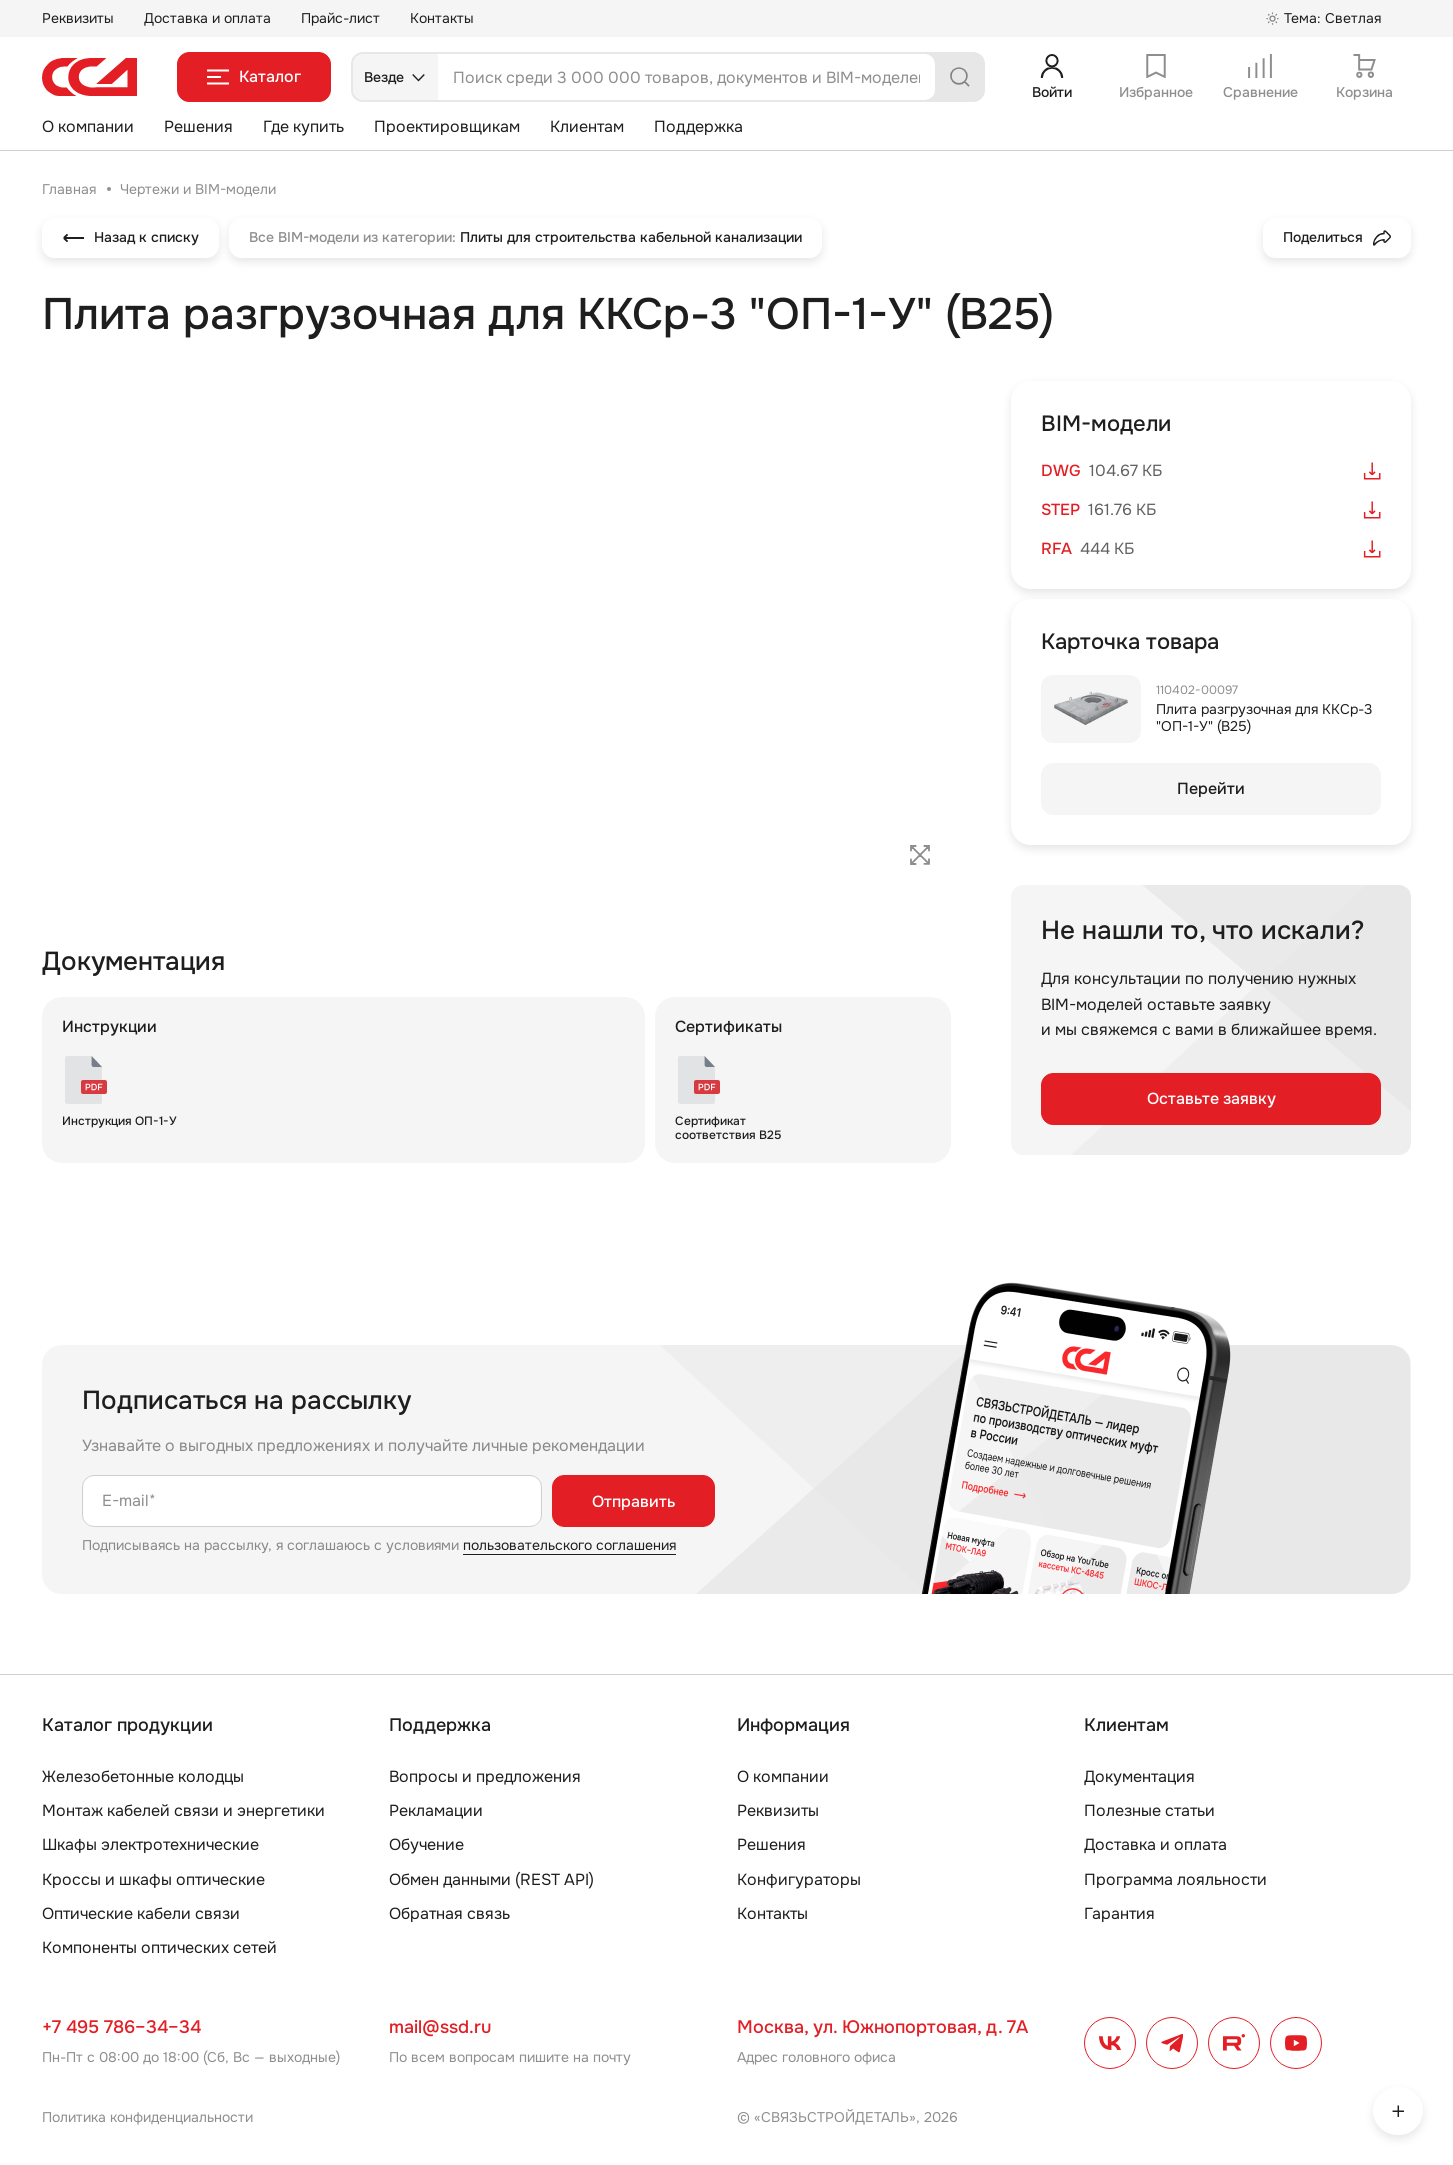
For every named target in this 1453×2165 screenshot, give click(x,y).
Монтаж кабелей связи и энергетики (183, 1810)
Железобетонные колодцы (143, 1776)
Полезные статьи (1149, 1810)
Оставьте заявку (1211, 1098)
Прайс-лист (340, 18)
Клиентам (587, 126)
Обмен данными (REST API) (491, 1879)
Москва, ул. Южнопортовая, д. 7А (882, 2027)
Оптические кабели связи (141, 1913)
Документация (1139, 1776)
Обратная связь (449, 1913)
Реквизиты (78, 18)
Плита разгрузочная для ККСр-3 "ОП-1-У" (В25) (1264, 717)
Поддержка (698, 126)
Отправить (633, 1501)
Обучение (426, 1844)
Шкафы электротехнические (150, 1844)
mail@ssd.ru (440, 2027)
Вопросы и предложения (485, 1776)
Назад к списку (130, 238)
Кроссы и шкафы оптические (153, 1879)
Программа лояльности (1175, 1879)
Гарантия (1119, 1913)
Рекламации (436, 1810)
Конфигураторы (799, 1879)
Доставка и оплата (207, 18)
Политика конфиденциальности (147, 2117)
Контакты (442, 18)
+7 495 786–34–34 (121, 2027)
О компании (88, 126)
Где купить (303, 126)
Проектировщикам (447, 126)
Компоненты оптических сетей (159, 1947)
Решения (198, 126)
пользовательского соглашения (569, 1545)
